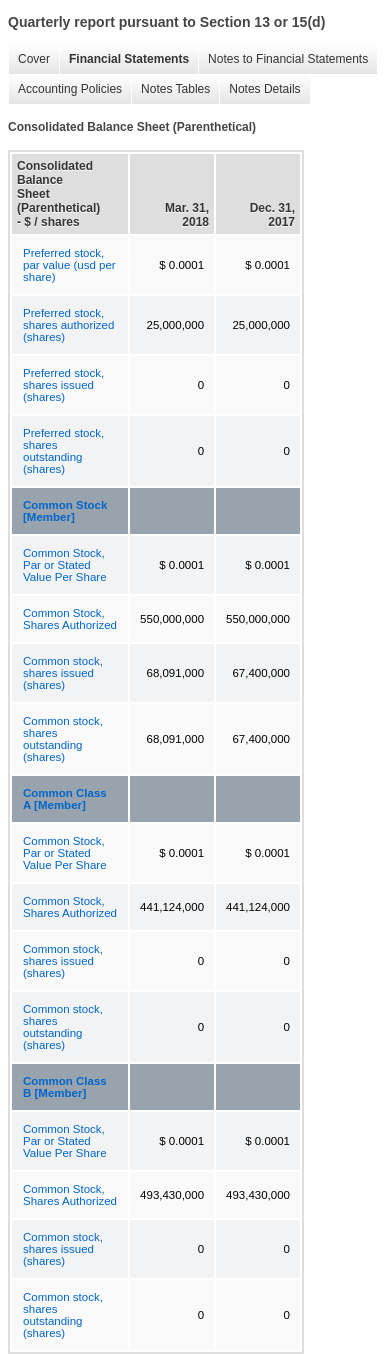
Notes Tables (170, 89)
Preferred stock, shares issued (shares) (63, 385)
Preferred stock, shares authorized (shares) (68, 325)
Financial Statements (124, 59)
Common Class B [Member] (65, 1087)
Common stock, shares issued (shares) (63, 673)
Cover (29, 59)
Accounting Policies (65, 89)
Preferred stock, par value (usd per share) (69, 265)
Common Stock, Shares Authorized (70, 619)
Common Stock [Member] (65, 511)
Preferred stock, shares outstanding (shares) (63, 451)
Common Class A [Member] (65, 799)
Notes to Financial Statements (283, 59)
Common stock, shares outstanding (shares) (63, 739)
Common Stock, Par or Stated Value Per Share (65, 565)
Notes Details (259, 89)
